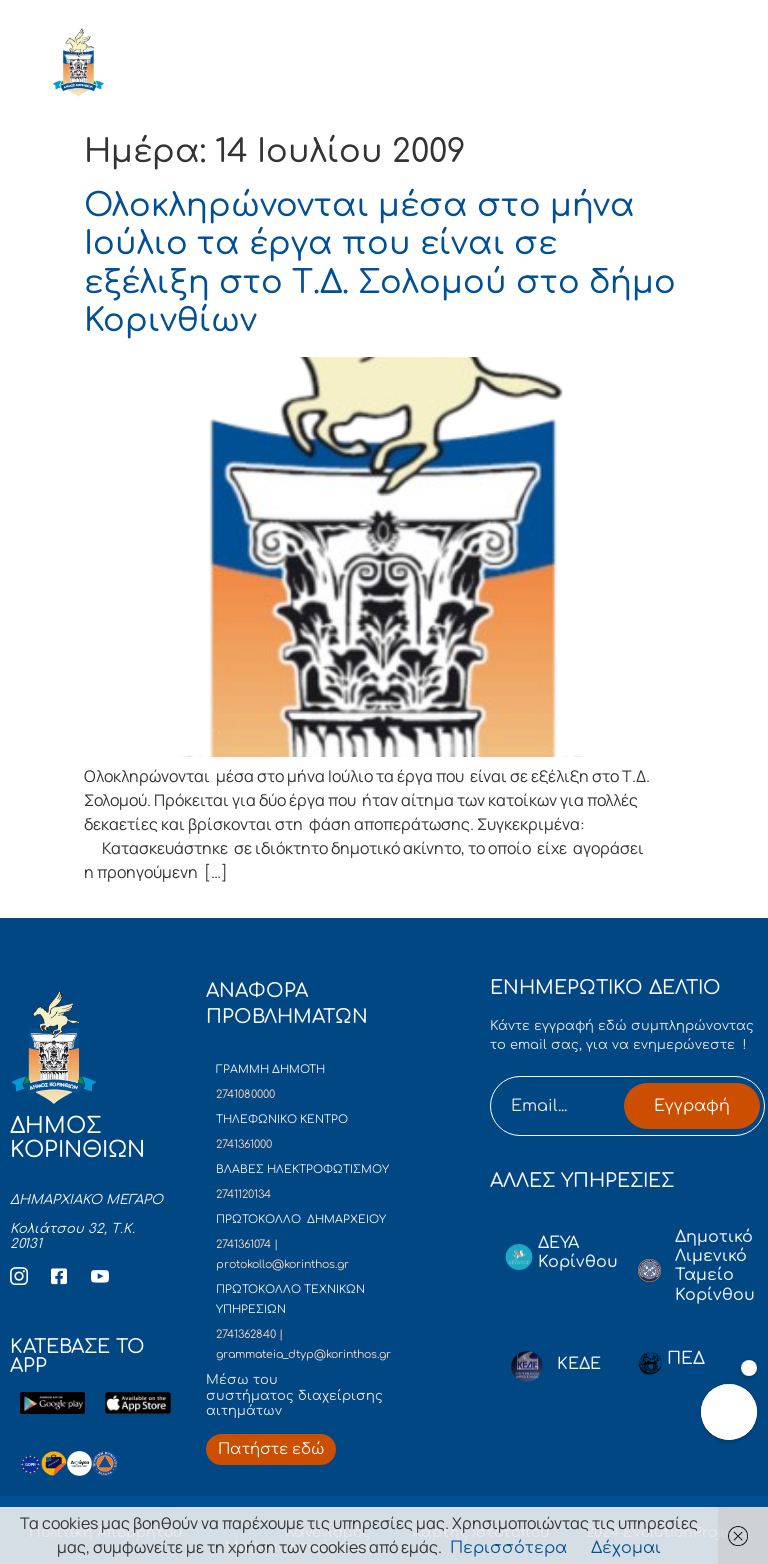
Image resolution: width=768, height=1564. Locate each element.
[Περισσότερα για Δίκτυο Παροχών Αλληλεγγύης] (271, 1449)
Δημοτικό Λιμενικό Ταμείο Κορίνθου (715, 1266)
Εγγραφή (692, 1106)
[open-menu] (695, 67)
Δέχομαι (626, 1548)
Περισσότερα (508, 1548)
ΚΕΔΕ (579, 1364)
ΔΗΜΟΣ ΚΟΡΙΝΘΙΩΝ (173, 67)
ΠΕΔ (686, 1358)
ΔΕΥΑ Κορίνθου (578, 1252)
